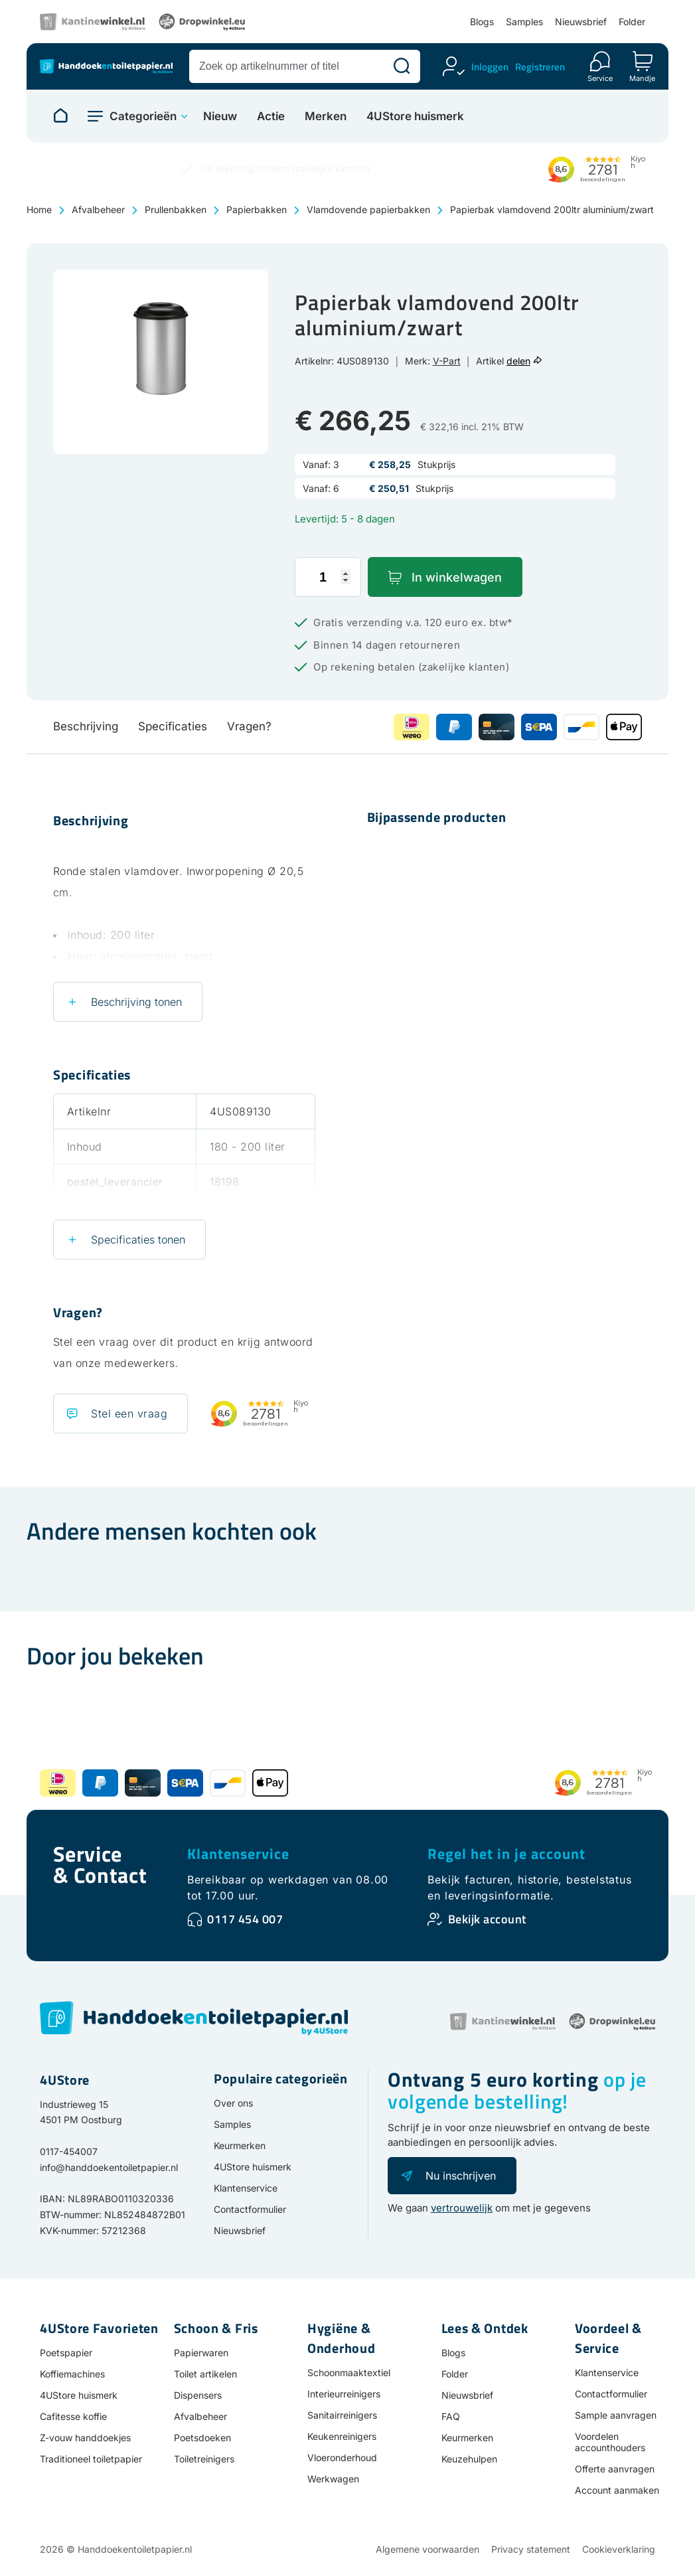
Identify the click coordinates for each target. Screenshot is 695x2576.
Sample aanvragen (615, 2415)
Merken (326, 116)
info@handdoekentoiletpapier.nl (109, 2167)
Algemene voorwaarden (427, 2549)
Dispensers (198, 2395)
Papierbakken (256, 209)
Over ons (233, 2103)
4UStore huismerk (415, 116)
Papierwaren (201, 2352)
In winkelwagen (457, 577)
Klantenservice (238, 1853)
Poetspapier (66, 2352)
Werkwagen (333, 2478)
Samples (524, 21)
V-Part (447, 360)
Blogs (482, 21)
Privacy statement (530, 2549)
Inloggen (489, 67)
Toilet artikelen (205, 2373)
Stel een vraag (129, 1413)
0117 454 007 (245, 1919)
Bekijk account (487, 1919)
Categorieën (143, 116)
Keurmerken (240, 2145)
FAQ (450, 2416)
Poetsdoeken (202, 2437)
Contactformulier (250, 2209)
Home (39, 209)
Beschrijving (85, 726)
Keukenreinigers (341, 2436)
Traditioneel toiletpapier (91, 2458)
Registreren (540, 67)
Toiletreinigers (204, 2458)
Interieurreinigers (343, 2393)
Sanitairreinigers (342, 2415)
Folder (632, 21)
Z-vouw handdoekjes (85, 2437)
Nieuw (220, 116)
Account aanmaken (617, 2490)
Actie (271, 116)
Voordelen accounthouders (610, 2442)
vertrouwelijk (462, 2208)
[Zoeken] (402, 66)
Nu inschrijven (460, 2175)
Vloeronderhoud (342, 2457)
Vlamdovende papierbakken (368, 209)
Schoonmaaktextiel (348, 2372)
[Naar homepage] (60, 116)
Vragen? (249, 726)
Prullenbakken (175, 209)
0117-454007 (69, 2151)
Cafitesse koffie (73, 2416)
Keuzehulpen (469, 2458)
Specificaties (172, 726)
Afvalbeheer (98, 209)
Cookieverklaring (618, 2549)
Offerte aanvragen (615, 2468)
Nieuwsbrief (581, 21)
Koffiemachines (72, 2373)
